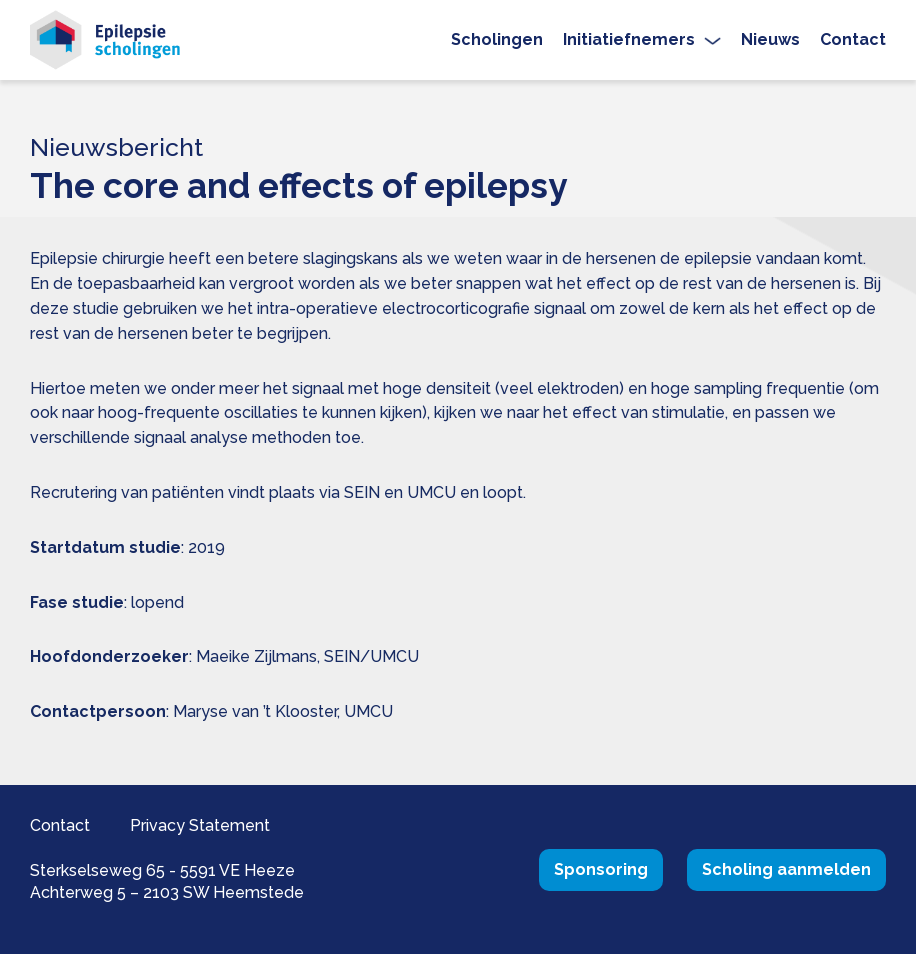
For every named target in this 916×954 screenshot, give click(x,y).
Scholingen (497, 40)
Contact (853, 40)
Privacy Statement (200, 825)
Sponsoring (601, 869)
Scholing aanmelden (786, 869)
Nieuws (770, 40)
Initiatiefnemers (629, 40)
